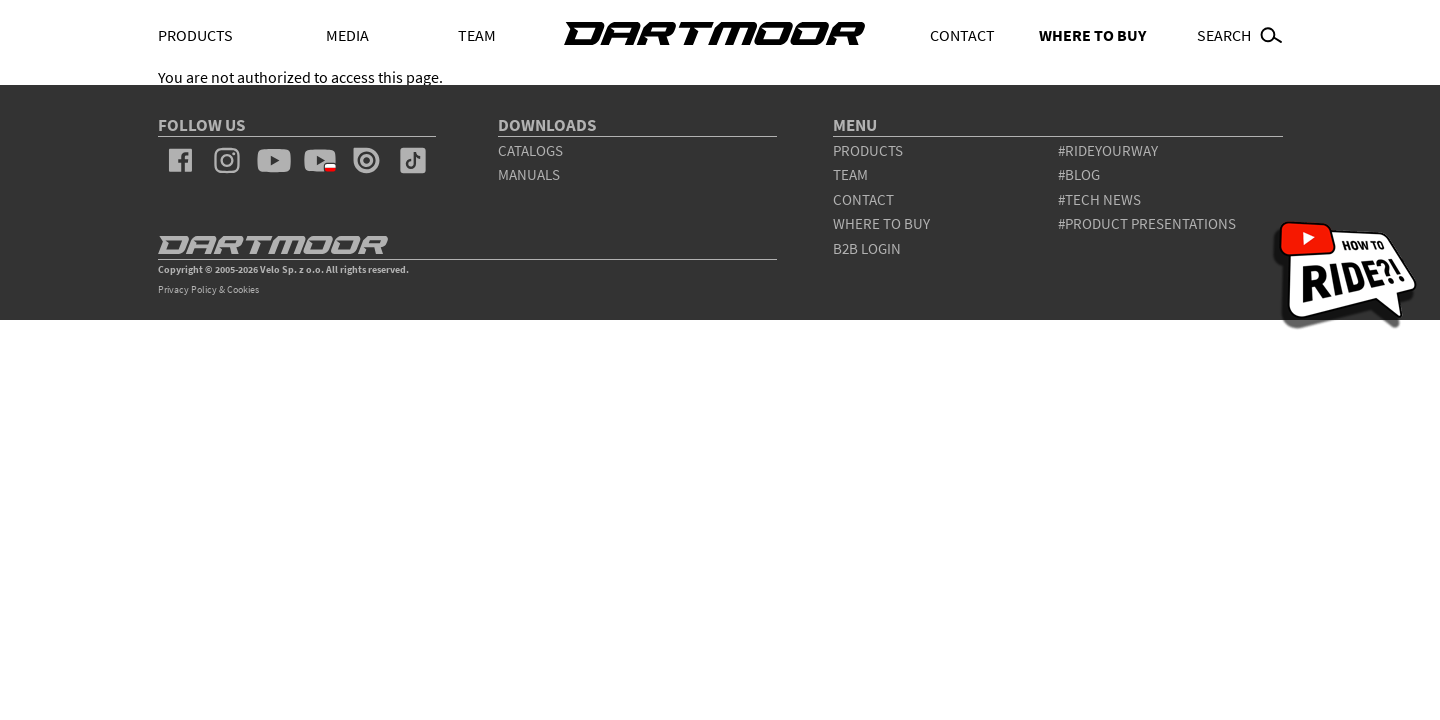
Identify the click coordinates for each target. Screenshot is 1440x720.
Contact (962, 35)
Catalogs (530, 150)
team (850, 174)
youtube (273, 161)
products (868, 150)
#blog (1079, 174)
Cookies (243, 289)
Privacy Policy (187, 289)
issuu (366, 161)
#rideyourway (1108, 150)
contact (863, 199)
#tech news (1099, 199)
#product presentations (1147, 223)
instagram (227, 161)
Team (477, 35)
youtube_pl (320, 161)
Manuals (529, 174)
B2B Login (867, 248)
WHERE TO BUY (1092, 35)
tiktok (413, 161)
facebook (181, 161)
